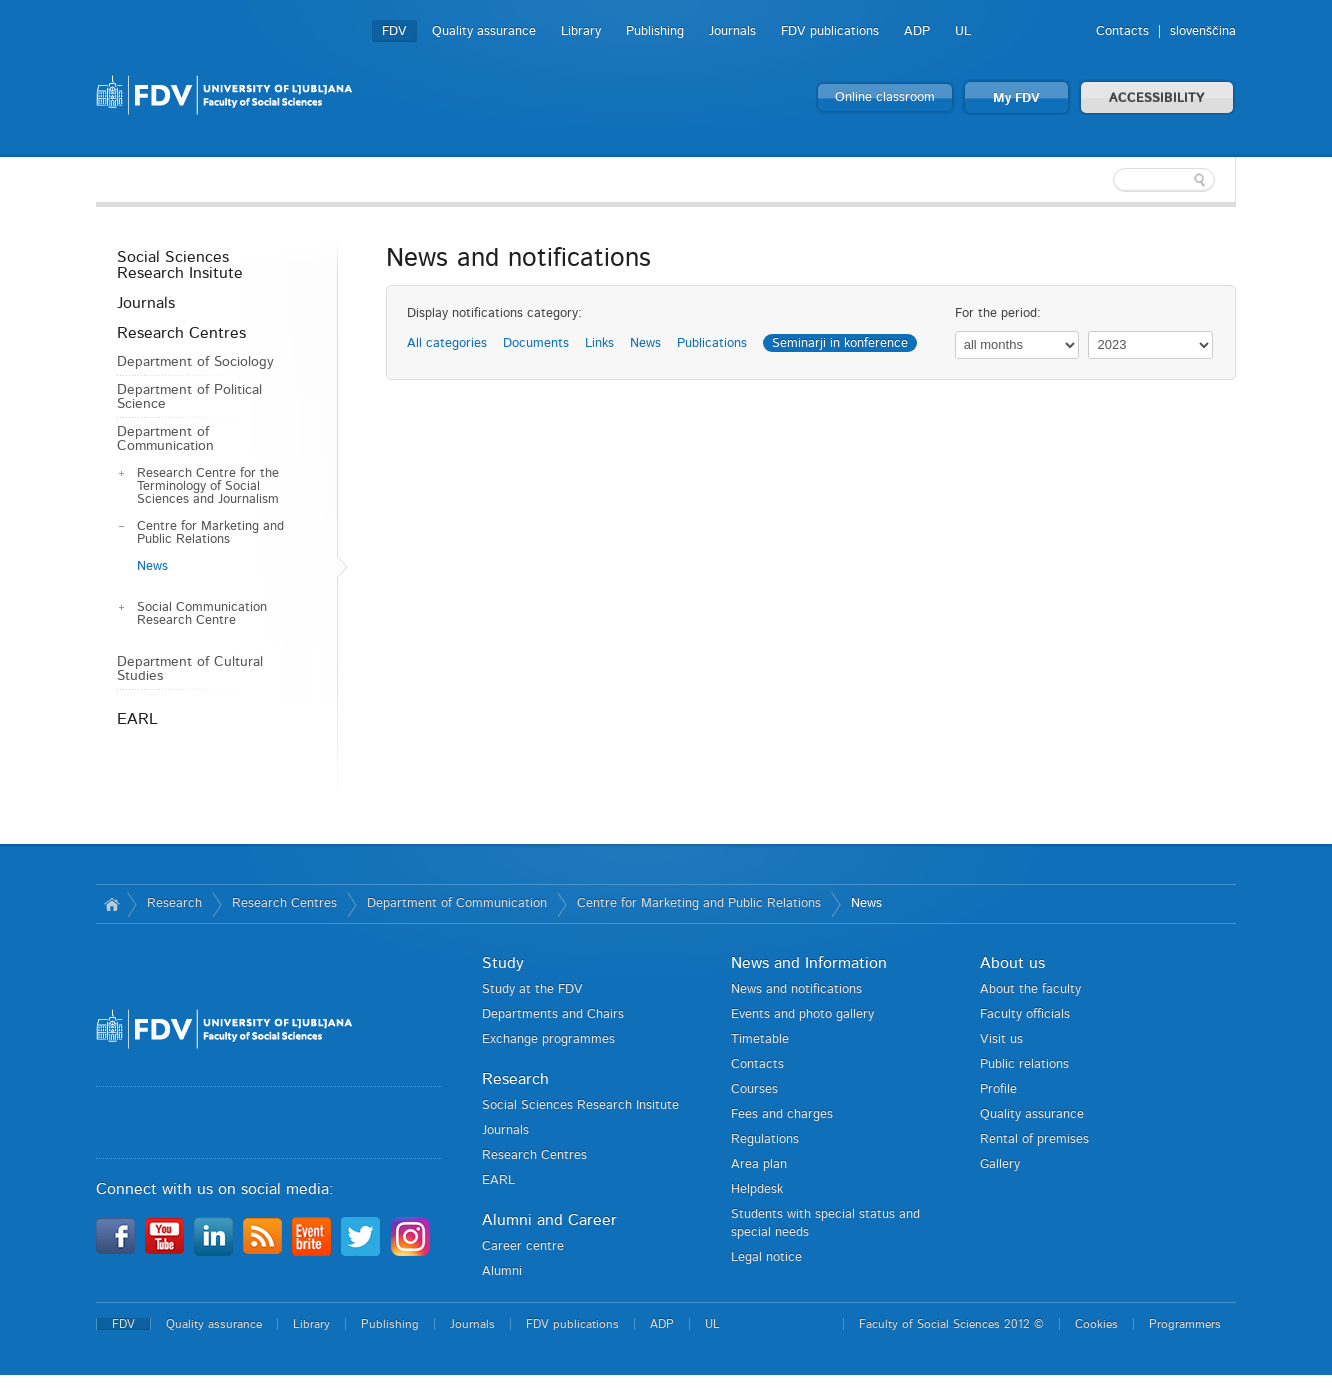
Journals (732, 31)
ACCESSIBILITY (1157, 98)
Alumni (502, 1271)
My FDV (1016, 98)
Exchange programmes (548, 1039)
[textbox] (1106, 180)
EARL (137, 719)
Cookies (1096, 1324)
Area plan (759, 1164)
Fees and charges (782, 1114)
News (152, 566)
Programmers (1185, 1324)
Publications (712, 343)
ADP (917, 31)
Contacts (1122, 31)
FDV (394, 31)
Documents (536, 343)
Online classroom (885, 97)
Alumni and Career (549, 1220)
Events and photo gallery (802, 1014)
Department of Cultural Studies (190, 669)
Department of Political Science (189, 397)
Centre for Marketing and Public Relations (210, 533)
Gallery (1000, 1164)
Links (599, 343)
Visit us (1001, 1039)
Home (111, 904)
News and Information (809, 963)
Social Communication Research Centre (202, 614)
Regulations (765, 1139)
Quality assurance (484, 31)
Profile (998, 1089)
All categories (447, 343)
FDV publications (830, 31)
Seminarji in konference (840, 343)
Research (174, 903)
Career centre (523, 1246)
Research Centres (181, 333)
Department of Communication (165, 439)
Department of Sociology (195, 362)
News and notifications (796, 989)
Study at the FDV (532, 989)
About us (1012, 963)
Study (503, 963)
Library (581, 31)
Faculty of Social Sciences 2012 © (951, 1324)
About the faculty (1030, 989)
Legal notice (766, 1257)
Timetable (760, 1039)
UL (963, 31)
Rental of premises (1034, 1139)
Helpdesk (757, 1189)
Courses (754, 1089)
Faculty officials (1025, 1014)
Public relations (1024, 1064)
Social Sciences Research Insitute (180, 265)
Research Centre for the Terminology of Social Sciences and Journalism (208, 486)
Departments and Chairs (553, 1014)
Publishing (655, 31)
